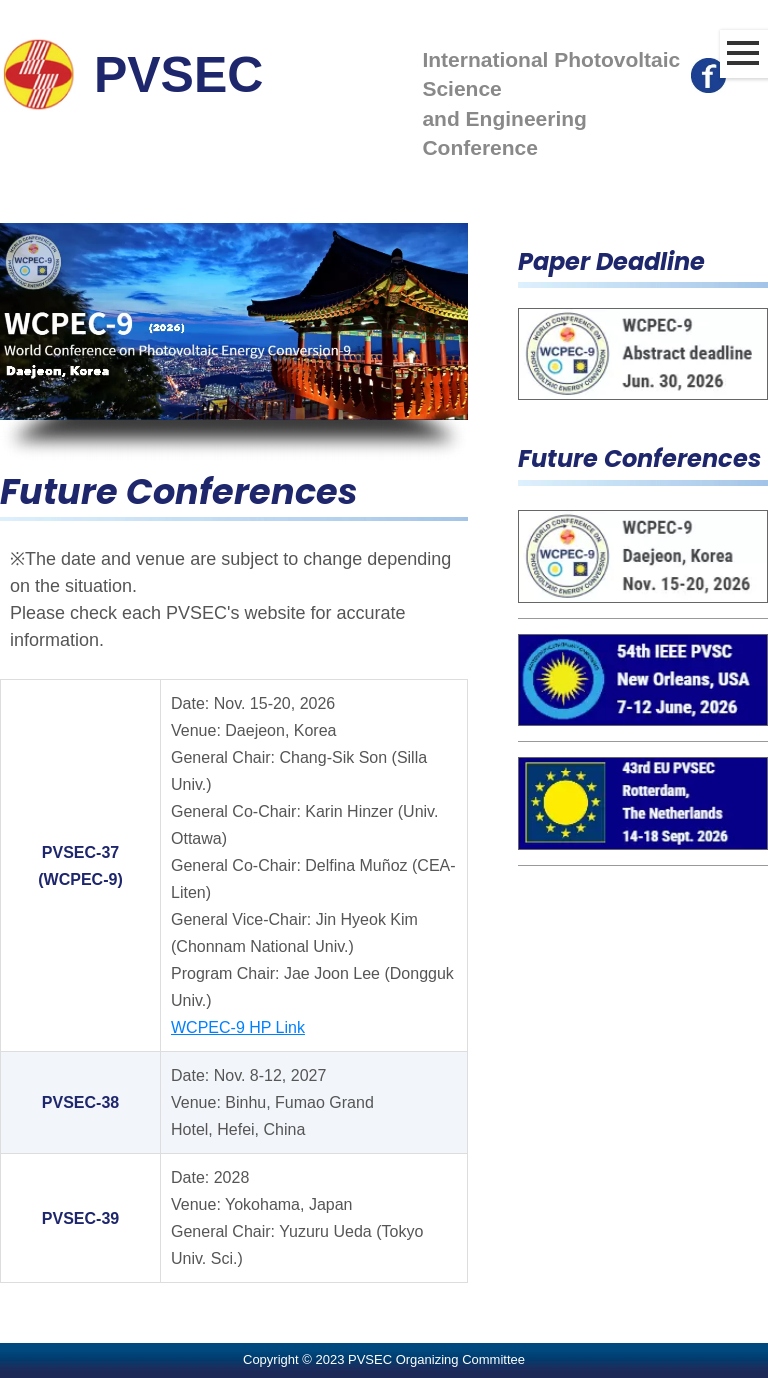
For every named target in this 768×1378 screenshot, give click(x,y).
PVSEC (179, 75)
